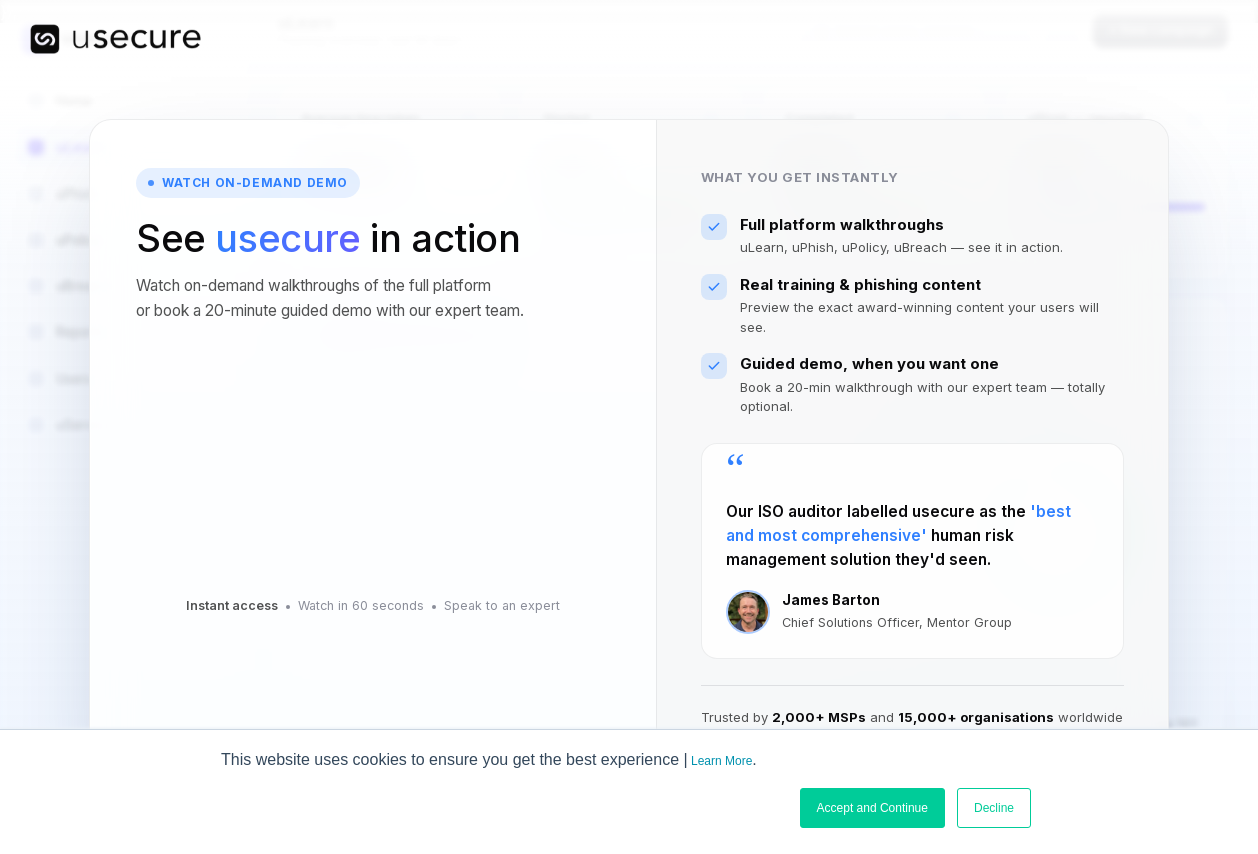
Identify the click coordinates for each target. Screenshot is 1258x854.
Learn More (721, 761)
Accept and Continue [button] (872, 808)
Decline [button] (994, 808)
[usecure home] (115, 39)
